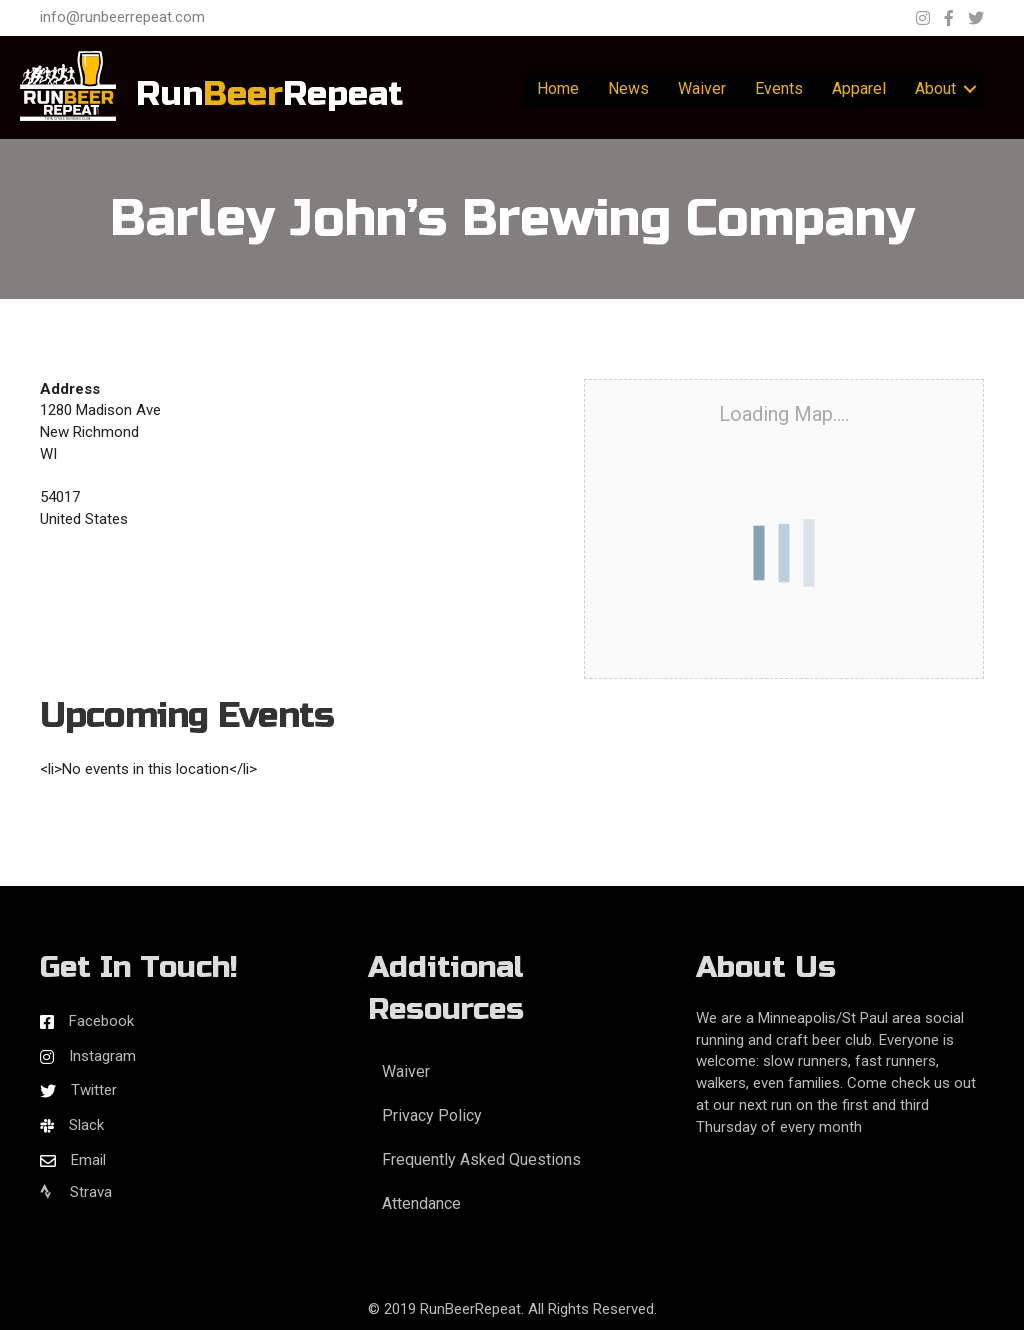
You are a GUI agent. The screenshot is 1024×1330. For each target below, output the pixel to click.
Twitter (94, 1090)
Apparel (859, 88)
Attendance (421, 1203)
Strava (76, 1192)
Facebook (101, 1021)
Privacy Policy (432, 1115)
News (628, 88)
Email (88, 1160)
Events (779, 88)
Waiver (702, 88)
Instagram (102, 1056)
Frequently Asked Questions (481, 1159)
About (935, 88)
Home (558, 88)
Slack (86, 1125)
